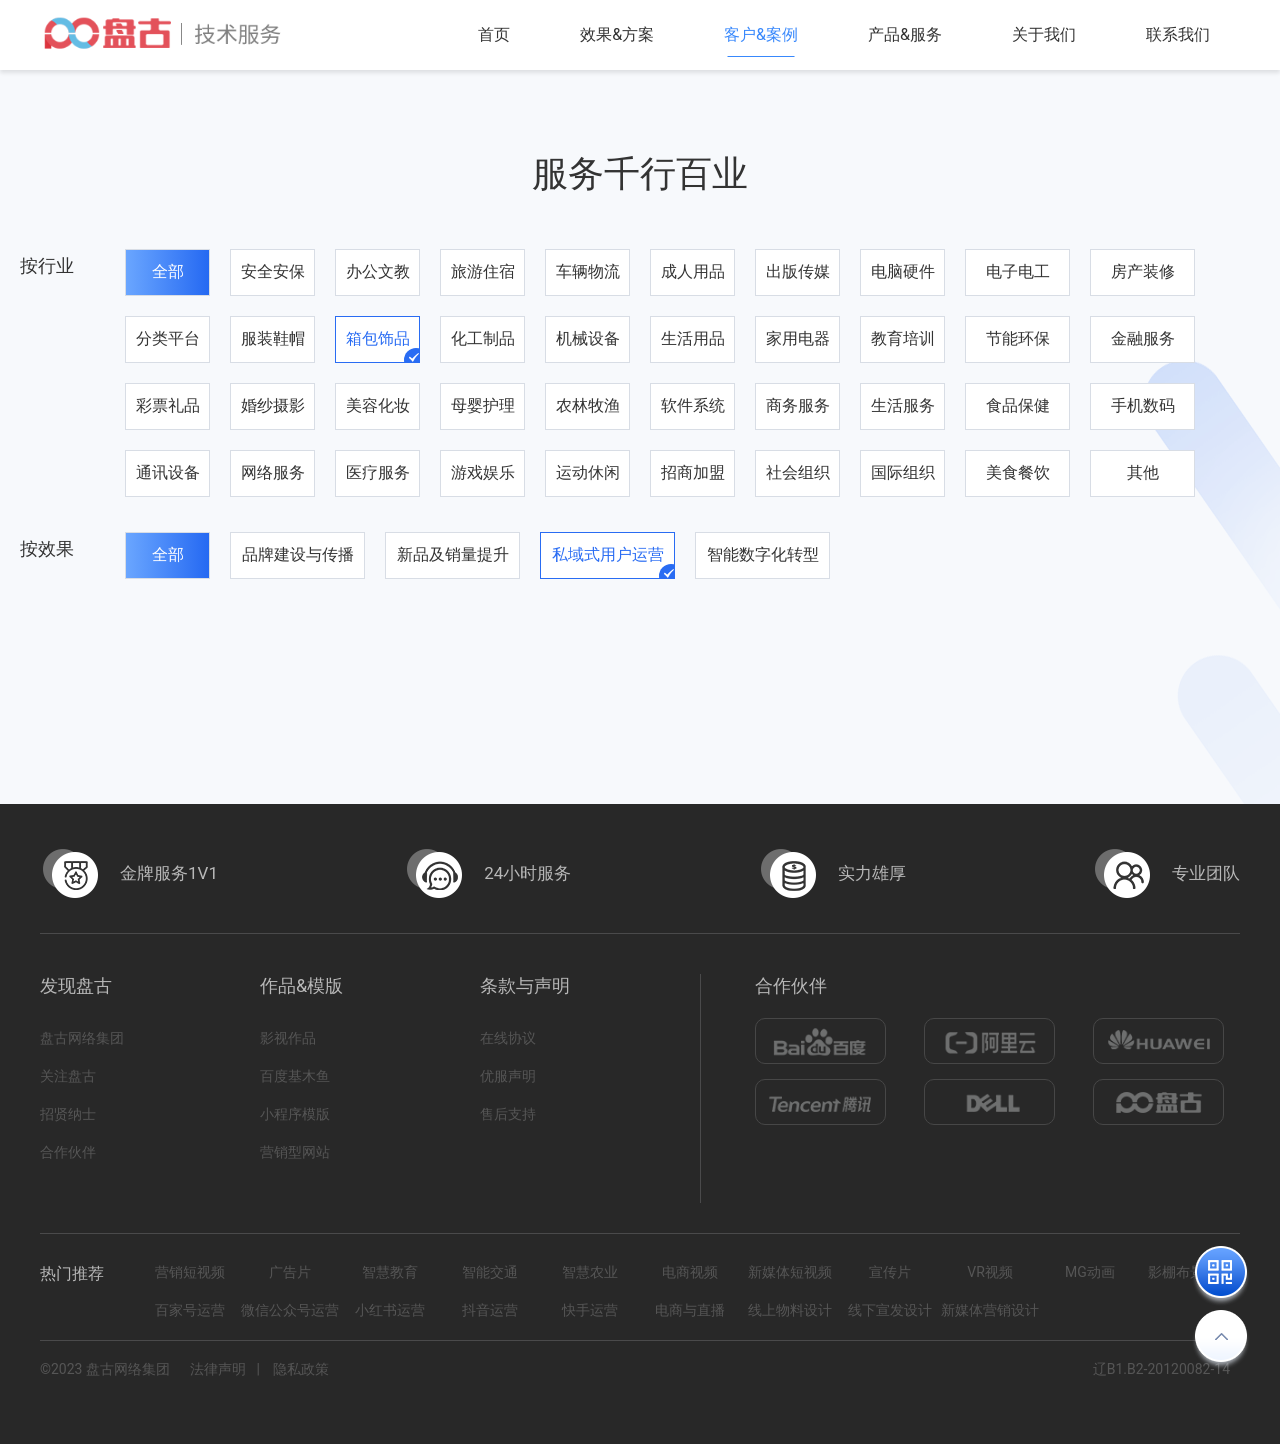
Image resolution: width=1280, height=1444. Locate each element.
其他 (1143, 476)
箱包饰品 (378, 342)
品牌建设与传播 (298, 555)
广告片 (290, 1272)
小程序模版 (295, 1114)
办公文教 (378, 275)
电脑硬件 (903, 275)
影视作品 (288, 1038)
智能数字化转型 (763, 555)
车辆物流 (588, 275)
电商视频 (690, 1272)
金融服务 (1143, 342)
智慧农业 (590, 1272)
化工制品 (483, 342)
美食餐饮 (1018, 476)
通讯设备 (168, 476)
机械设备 (588, 342)
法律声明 (218, 1369)
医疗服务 (378, 476)
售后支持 (508, 1114)
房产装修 (1143, 275)
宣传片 (890, 1272)
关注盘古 (68, 1076)
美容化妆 (378, 409)
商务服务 (798, 409)
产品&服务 (905, 34)
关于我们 (1044, 34)
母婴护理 (483, 409)
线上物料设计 (790, 1310)
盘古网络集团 (82, 1038)
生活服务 (903, 409)
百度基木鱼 (295, 1076)
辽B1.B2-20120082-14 (1161, 1369)
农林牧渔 (588, 409)
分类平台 (168, 342)
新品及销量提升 (453, 555)
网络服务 (273, 476)
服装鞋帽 (273, 342)
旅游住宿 (483, 275)
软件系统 (693, 409)
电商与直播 (690, 1310)
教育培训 (903, 342)
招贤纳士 (68, 1114)
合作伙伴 (68, 1152)
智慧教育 (390, 1272)
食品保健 (1018, 409)
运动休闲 (588, 476)
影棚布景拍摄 (1190, 1272)
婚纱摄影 (273, 409)
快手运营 (590, 1310)
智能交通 (490, 1272)
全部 (168, 275)
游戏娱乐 (483, 476)
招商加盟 (693, 476)
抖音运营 (490, 1310)
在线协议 (508, 1038)
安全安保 (273, 275)
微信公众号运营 (290, 1310)
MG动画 (1090, 1272)
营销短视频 (190, 1272)
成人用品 (693, 275)
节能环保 (1018, 342)
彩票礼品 (168, 409)
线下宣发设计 (890, 1310)
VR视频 (990, 1272)
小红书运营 (390, 1310)
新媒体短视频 (790, 1272)
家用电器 (798, 342)
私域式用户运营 (608, 555)
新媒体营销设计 (990, 1310)
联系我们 (1178, 34)
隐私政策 (301, 1369)
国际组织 (903, 476)
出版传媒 (798, 275)
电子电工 (1018, 275)
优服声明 (508, 1076)
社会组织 (798, 476)
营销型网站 (295, 1152)
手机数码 (1143, 409)
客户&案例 (761, 34)
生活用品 (693, 342)
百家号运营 (190, 1310)
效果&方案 (617, 34)
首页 (494, 34)
